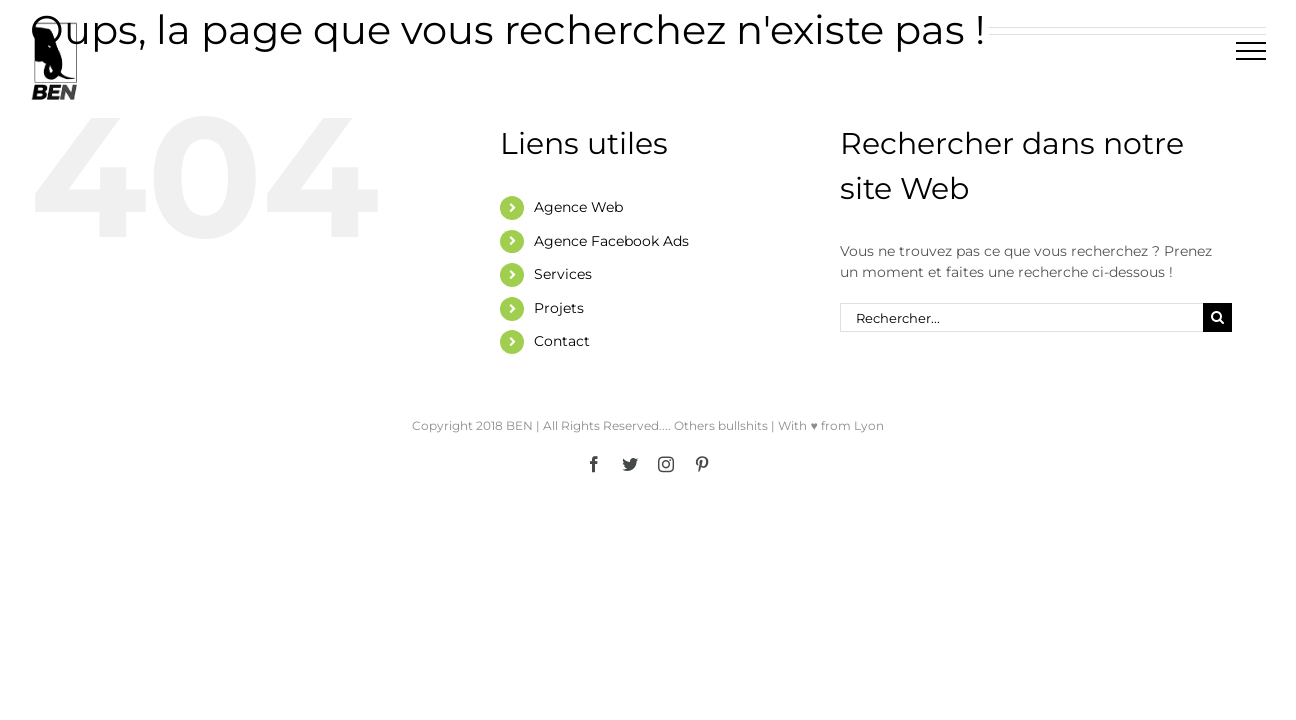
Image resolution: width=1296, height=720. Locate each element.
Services (563, 274)
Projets (559, 308)
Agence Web (578, 207)
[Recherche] (1217, 317)
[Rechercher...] (1021, 317)
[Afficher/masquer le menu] (1251, 51)
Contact (562, 341)
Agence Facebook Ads (611, 241)
